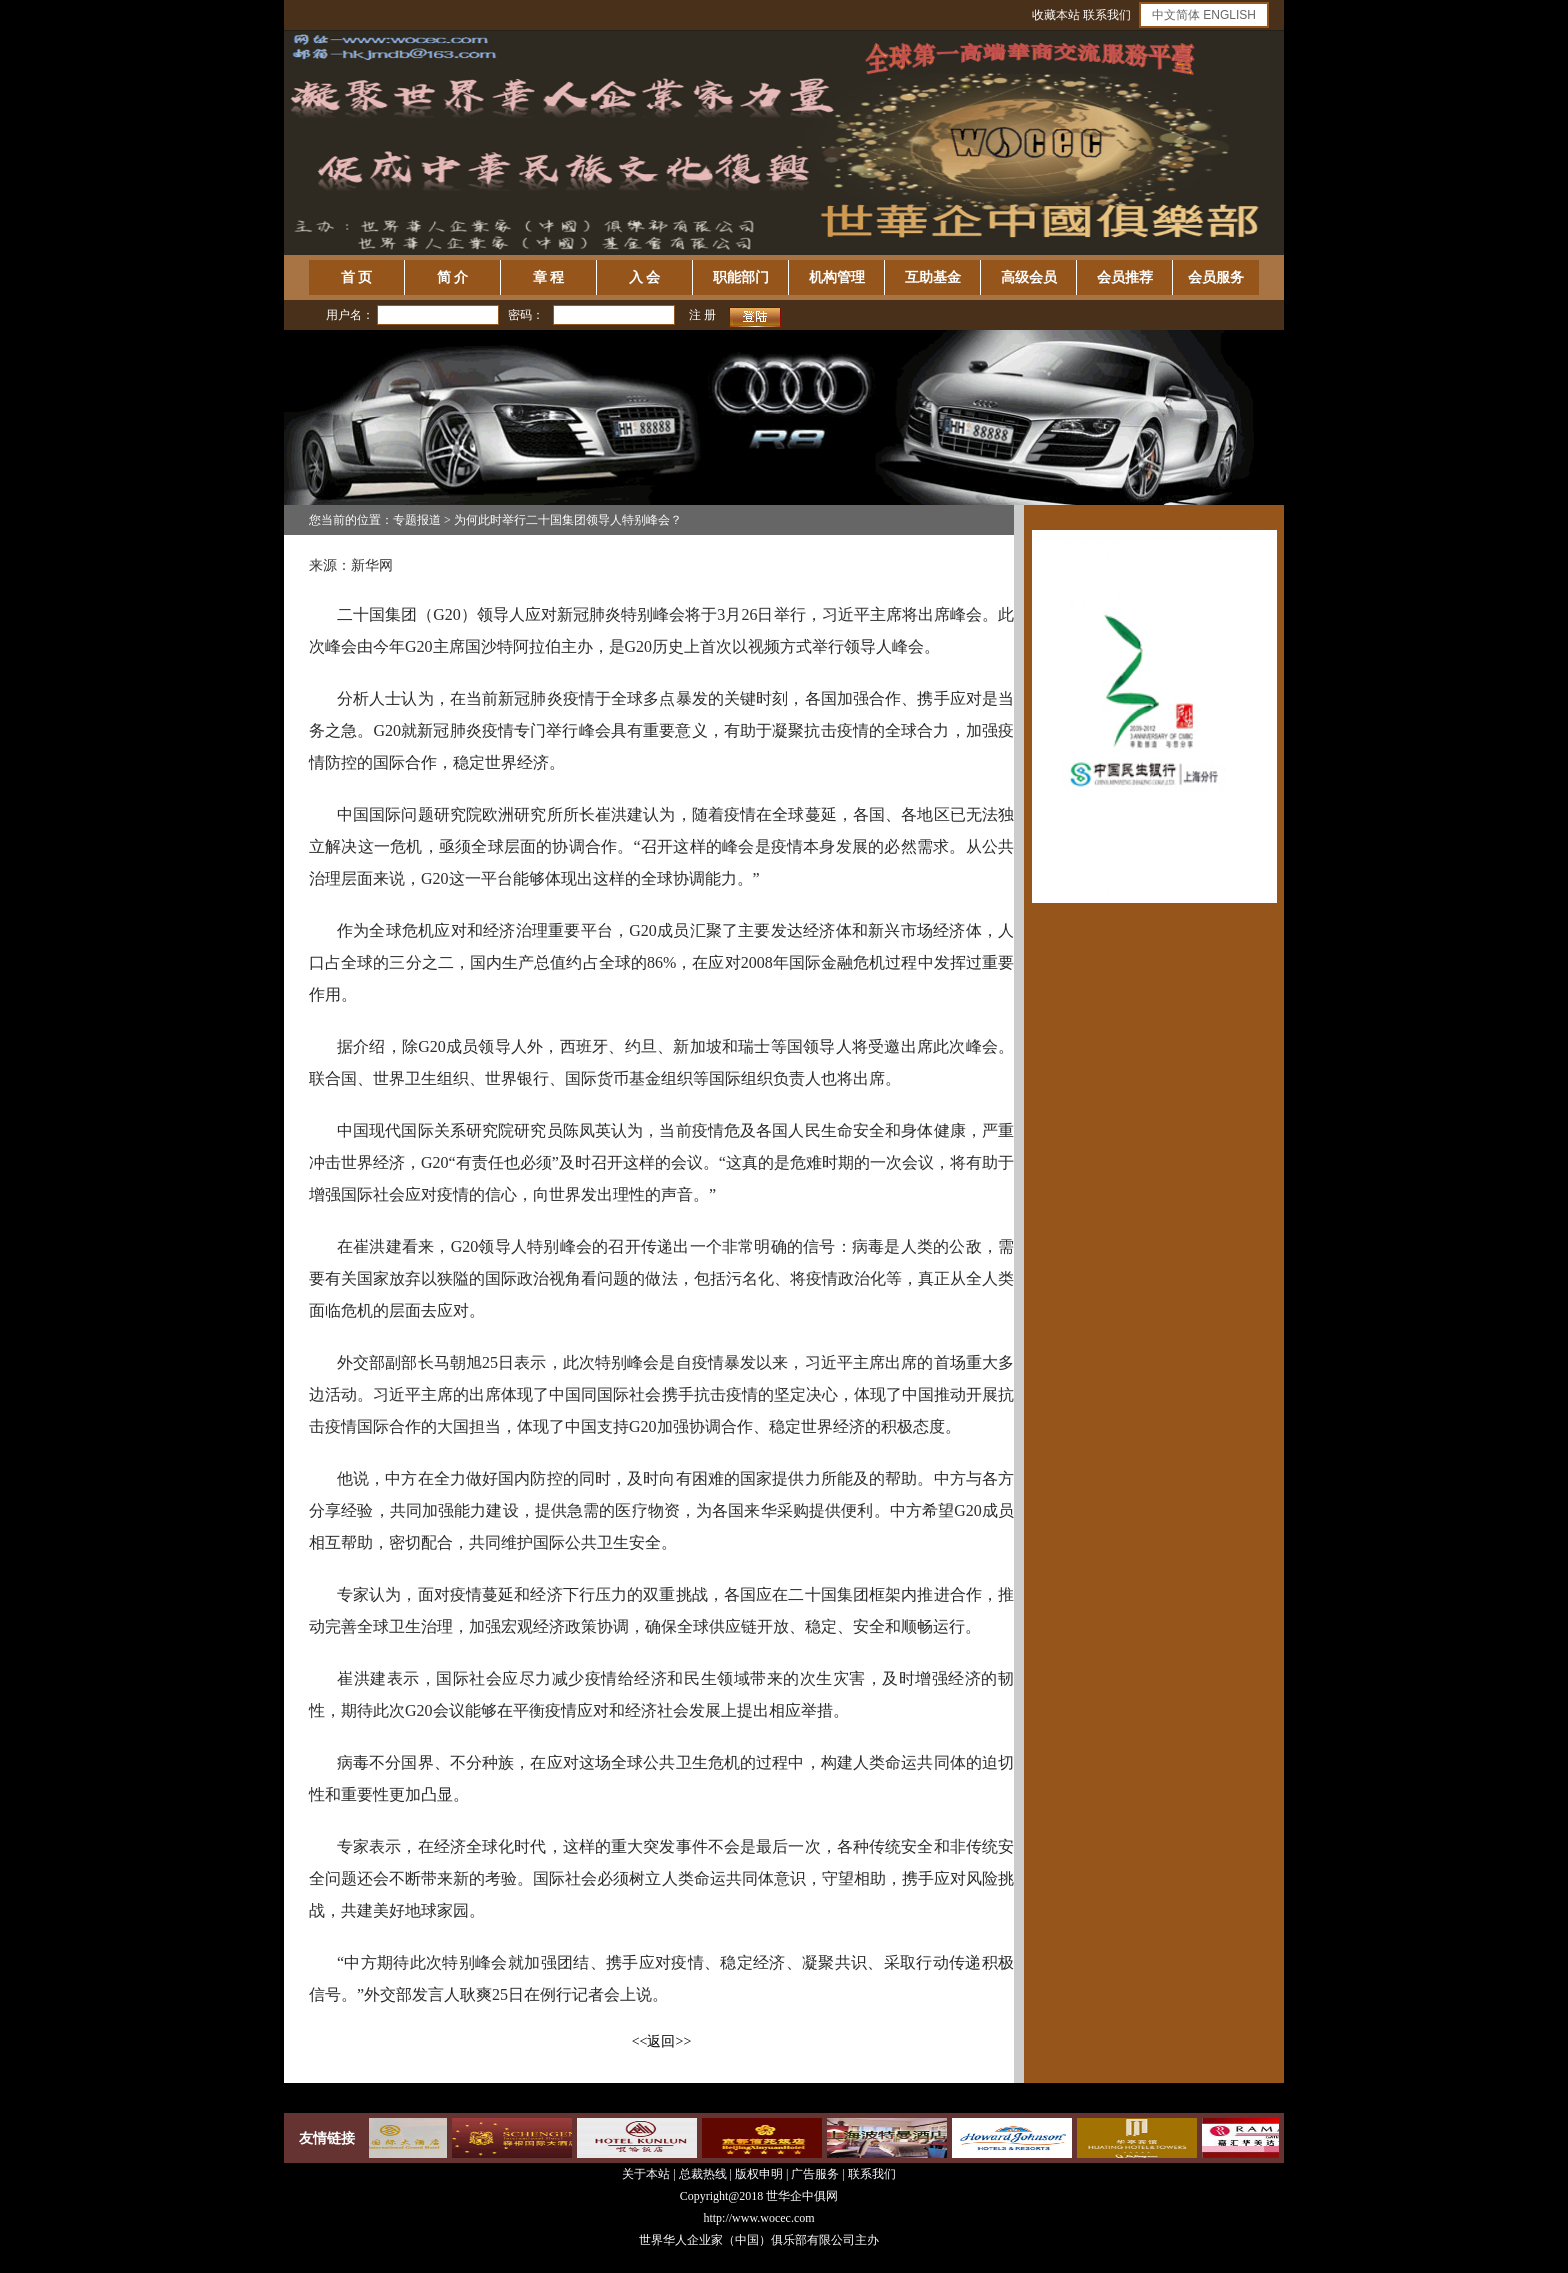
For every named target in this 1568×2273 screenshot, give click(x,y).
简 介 (453, 277)
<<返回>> (662, 2041)
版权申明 (759, 2174)
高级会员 (1029, 277)
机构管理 (837, 277)
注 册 (702, 315)
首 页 (357, 277)
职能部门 (741, 277)
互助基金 (933, 277)
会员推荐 (1125, 277)
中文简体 (1176, 15)
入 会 (645, 277)
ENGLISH (1229, 15)
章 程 (549, 277)
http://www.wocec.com (758, 2218)
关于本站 (646, 2174)
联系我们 (1107, 15)
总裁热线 (704, 2174)
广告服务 (815, 2174)
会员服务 (1216, 277)
